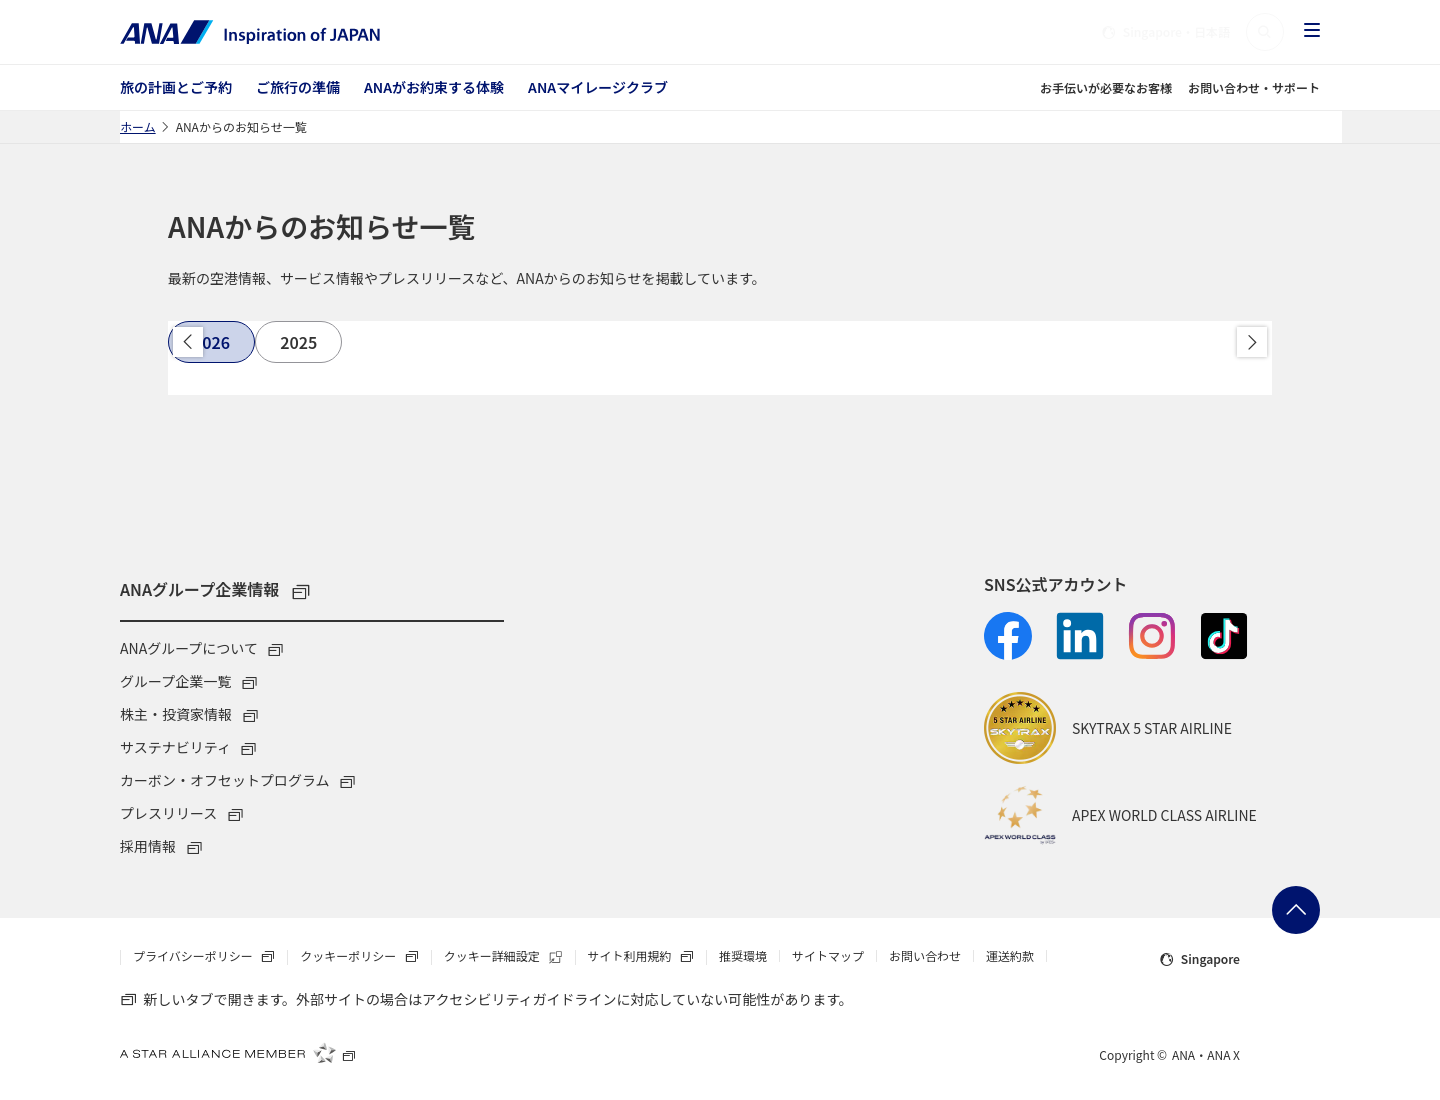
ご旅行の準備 (298, 87)
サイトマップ (828, 956)
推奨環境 (743, 956)
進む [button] (1252, 342)
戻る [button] (188, 342)
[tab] (211, 342)
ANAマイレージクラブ (598, 87)
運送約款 (1010, 956)
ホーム (138, 126)
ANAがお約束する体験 (434, 87)
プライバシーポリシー (210, 957)
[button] (1265, 32)
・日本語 (1165, 32)
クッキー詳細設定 (509, 957)
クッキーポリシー (365, 957)
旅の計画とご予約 (176, 87)
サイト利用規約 (647, 957)
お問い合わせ (925, 956)
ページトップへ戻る (1296, 910)
